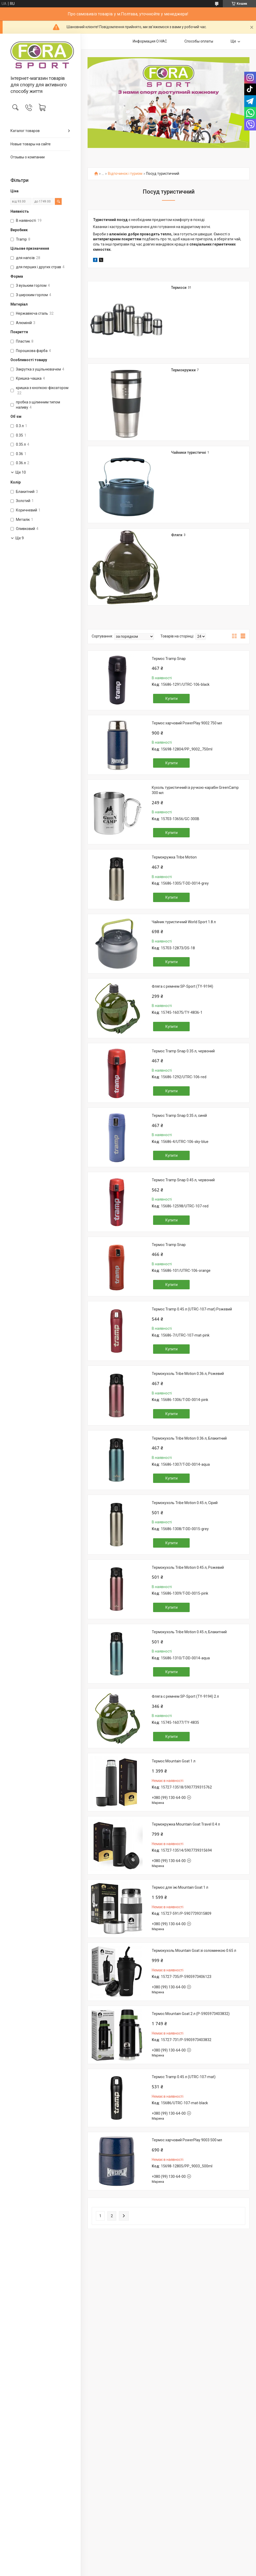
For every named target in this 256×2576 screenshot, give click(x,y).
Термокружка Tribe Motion (174, 857)
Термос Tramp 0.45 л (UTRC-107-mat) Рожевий (192, 1309)
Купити (171, 698)
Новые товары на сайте (30, 144)
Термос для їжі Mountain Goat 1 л (180, 1887)
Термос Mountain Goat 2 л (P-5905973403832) (191, 2014)
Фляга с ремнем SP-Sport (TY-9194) (182, 986)
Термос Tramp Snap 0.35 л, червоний (183, 1051)
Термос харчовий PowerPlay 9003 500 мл (187, 2140)
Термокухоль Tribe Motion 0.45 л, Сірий (185, 1503)
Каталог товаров (25, 131)
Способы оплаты (198, 41)
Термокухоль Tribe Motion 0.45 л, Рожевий (188, 1567)
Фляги (176, 535)
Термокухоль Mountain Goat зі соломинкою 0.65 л (194, 1950)
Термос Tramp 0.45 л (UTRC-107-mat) (184, 2077)
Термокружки (183, 370)
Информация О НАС (150, 41)
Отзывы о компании (27, 157)
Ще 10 (20, 472)
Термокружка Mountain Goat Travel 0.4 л (186, 1824)
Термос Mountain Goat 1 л (173, 1761)
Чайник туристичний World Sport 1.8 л (184, 922)
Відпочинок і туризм (125, 174)
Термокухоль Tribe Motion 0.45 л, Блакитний (189, 1632)
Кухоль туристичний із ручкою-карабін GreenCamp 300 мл (195, 790)
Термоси (179, 287)
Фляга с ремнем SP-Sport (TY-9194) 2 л (185, 1696)
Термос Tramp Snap (169, 659)
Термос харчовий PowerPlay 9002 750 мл (187, 723)
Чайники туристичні (188, 452)
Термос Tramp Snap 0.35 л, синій (179, 1115)
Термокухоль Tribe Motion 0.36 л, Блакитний (189, 1438)
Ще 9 (19, 538)
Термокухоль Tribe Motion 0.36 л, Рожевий (188, 1374)
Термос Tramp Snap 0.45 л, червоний (183, 1180)
